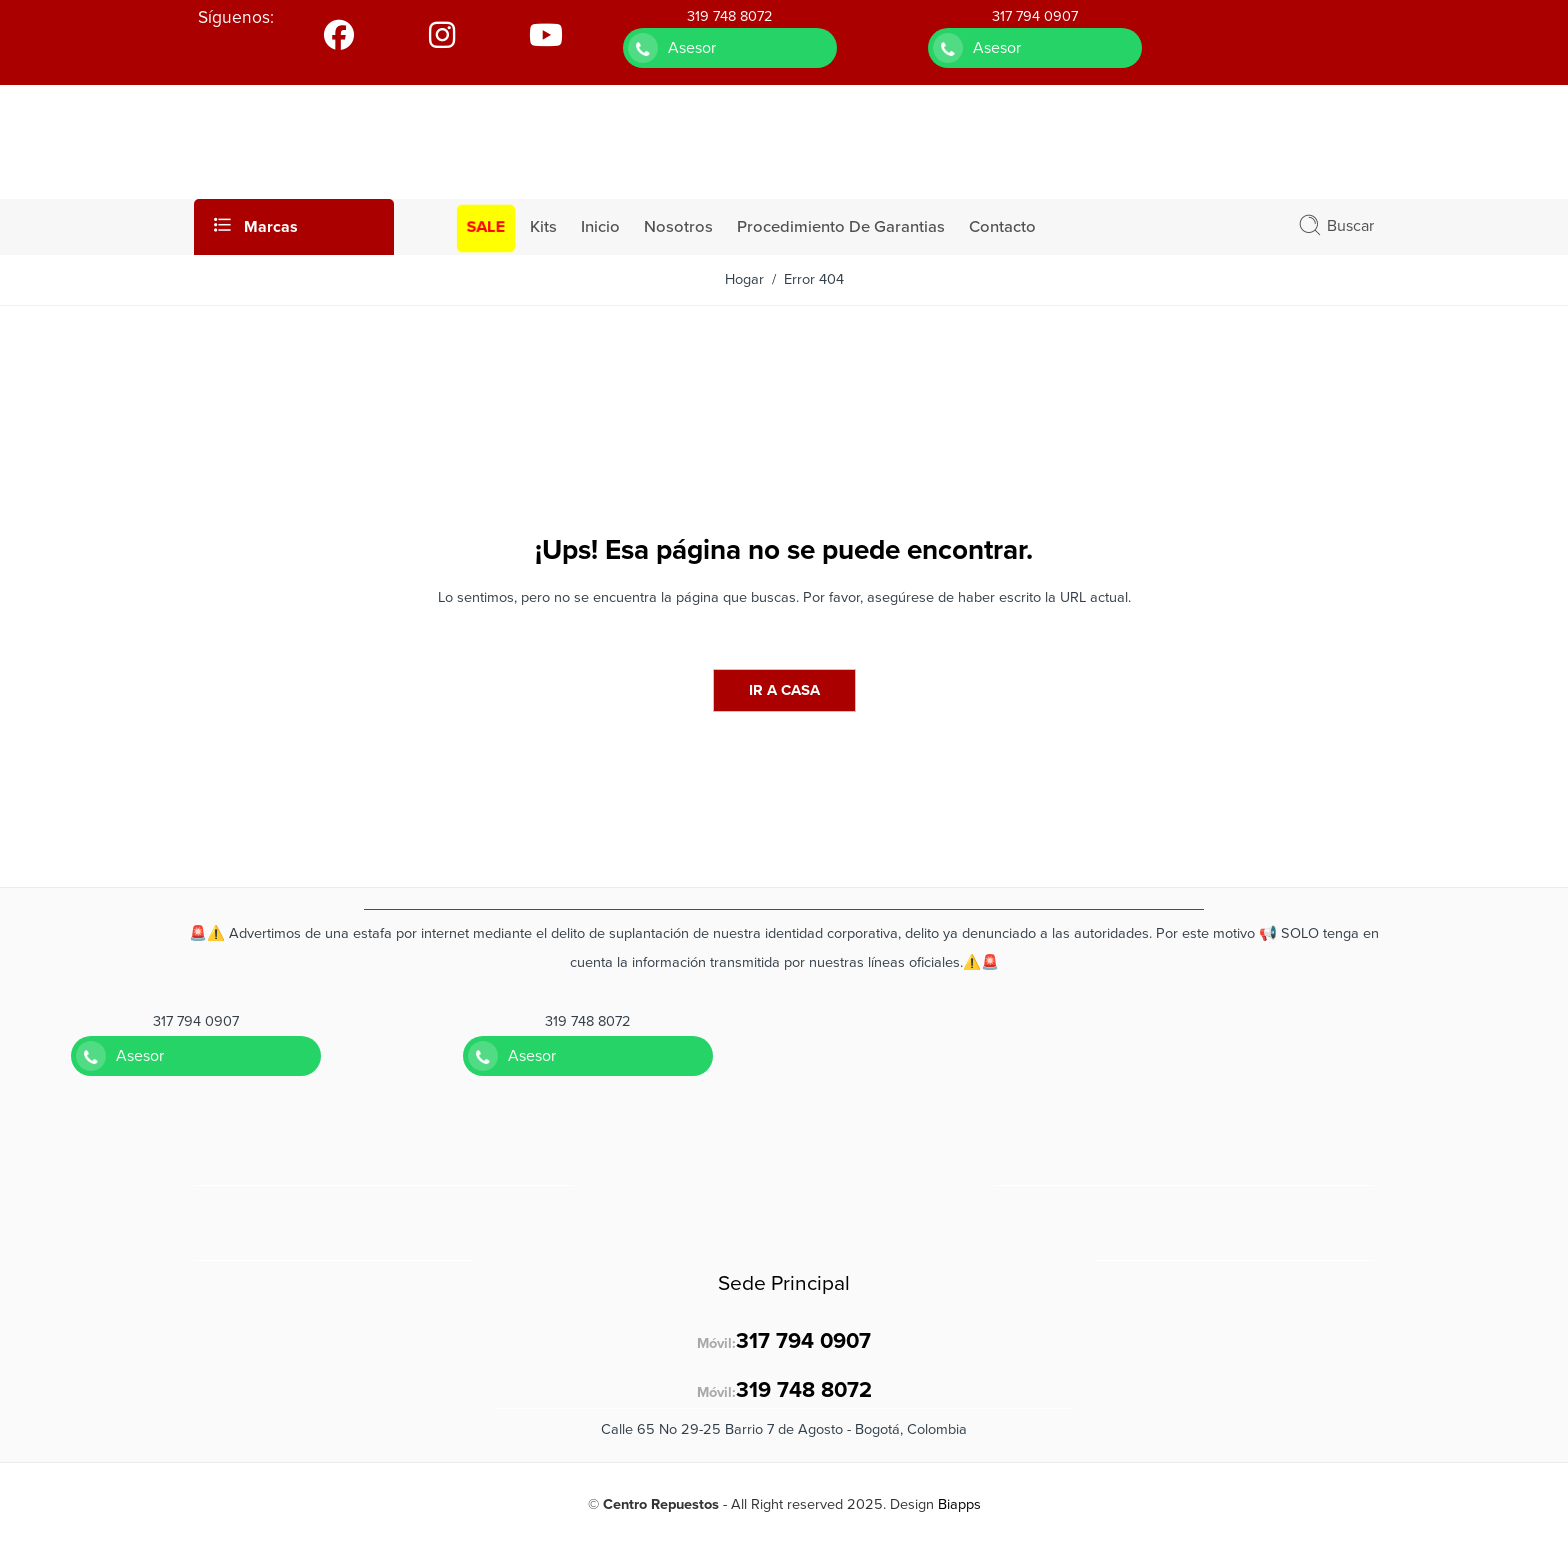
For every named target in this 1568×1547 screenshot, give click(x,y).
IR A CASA (784, 690)
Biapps (959, 1504)
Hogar (744, 279)
